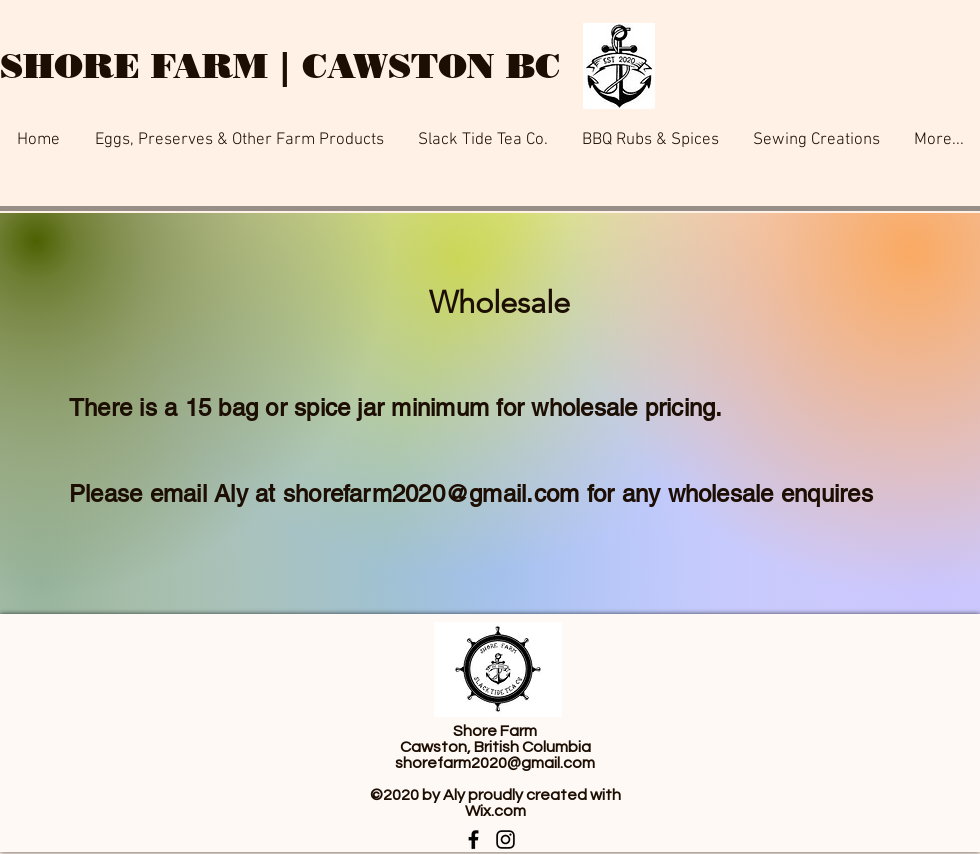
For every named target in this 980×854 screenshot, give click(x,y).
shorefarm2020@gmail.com (431, 493)
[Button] (350, 5)
